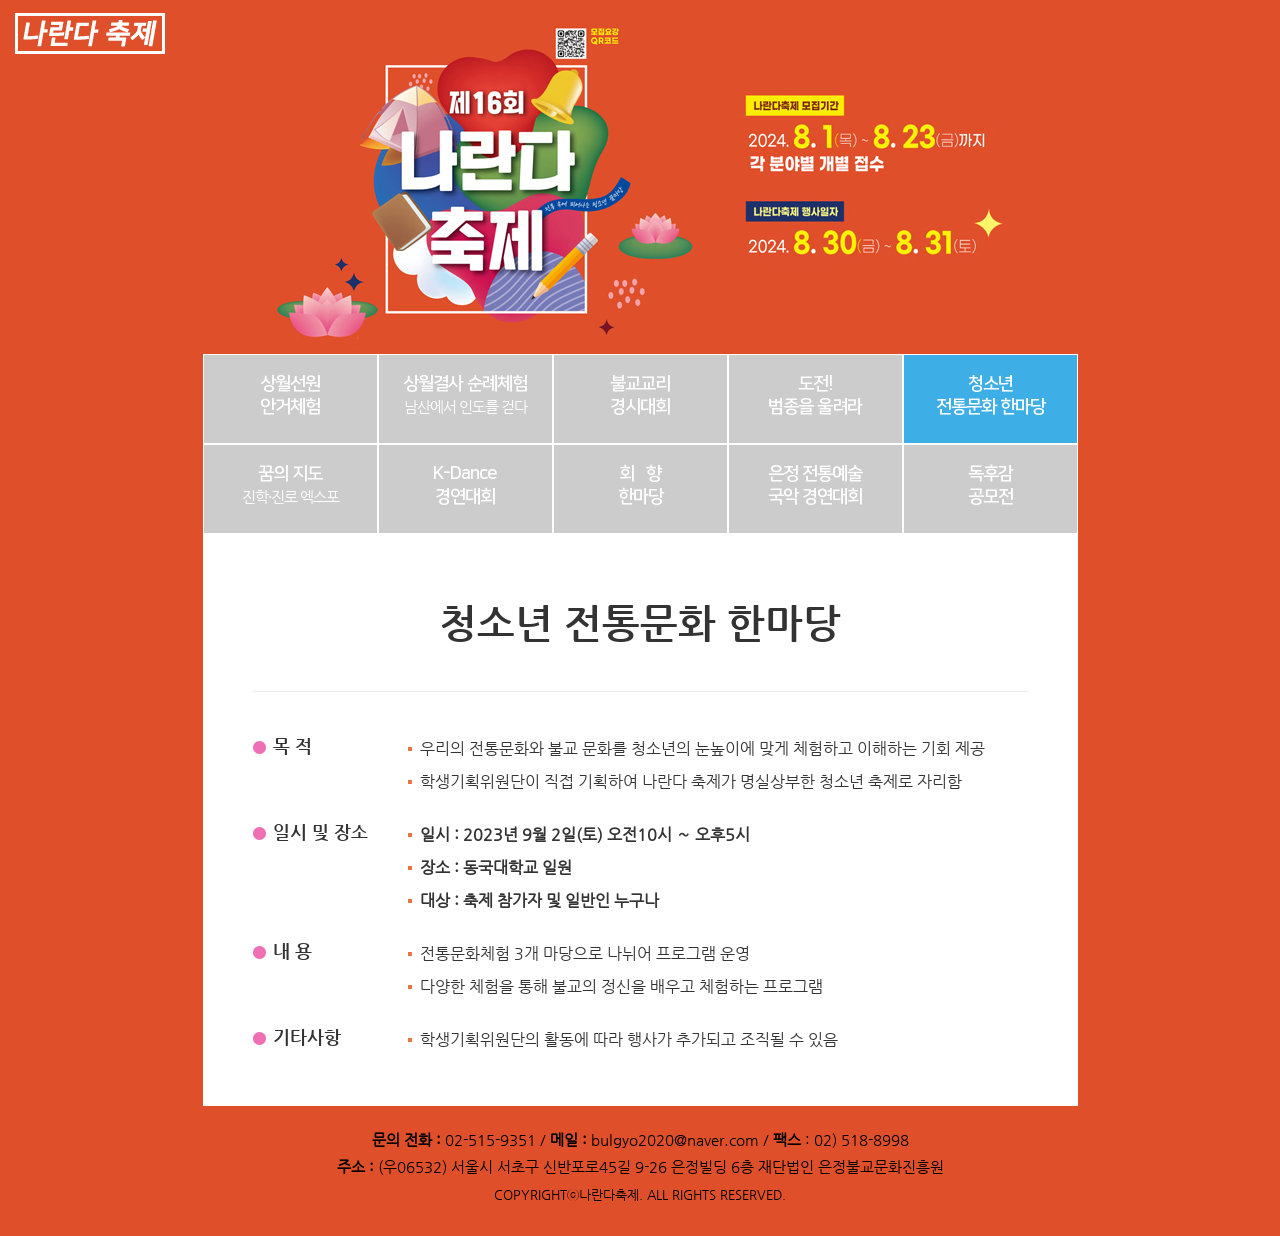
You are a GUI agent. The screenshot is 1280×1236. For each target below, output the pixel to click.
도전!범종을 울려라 (815, 395)
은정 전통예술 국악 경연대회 (815, 485)
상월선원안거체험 (290, 395)
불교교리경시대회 (640, 395)
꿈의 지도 (290, 485)
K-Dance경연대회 (465, 485)
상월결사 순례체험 (465, 395)
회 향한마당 (640, 485)
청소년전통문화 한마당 (990, 395)
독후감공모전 (990, 485)
